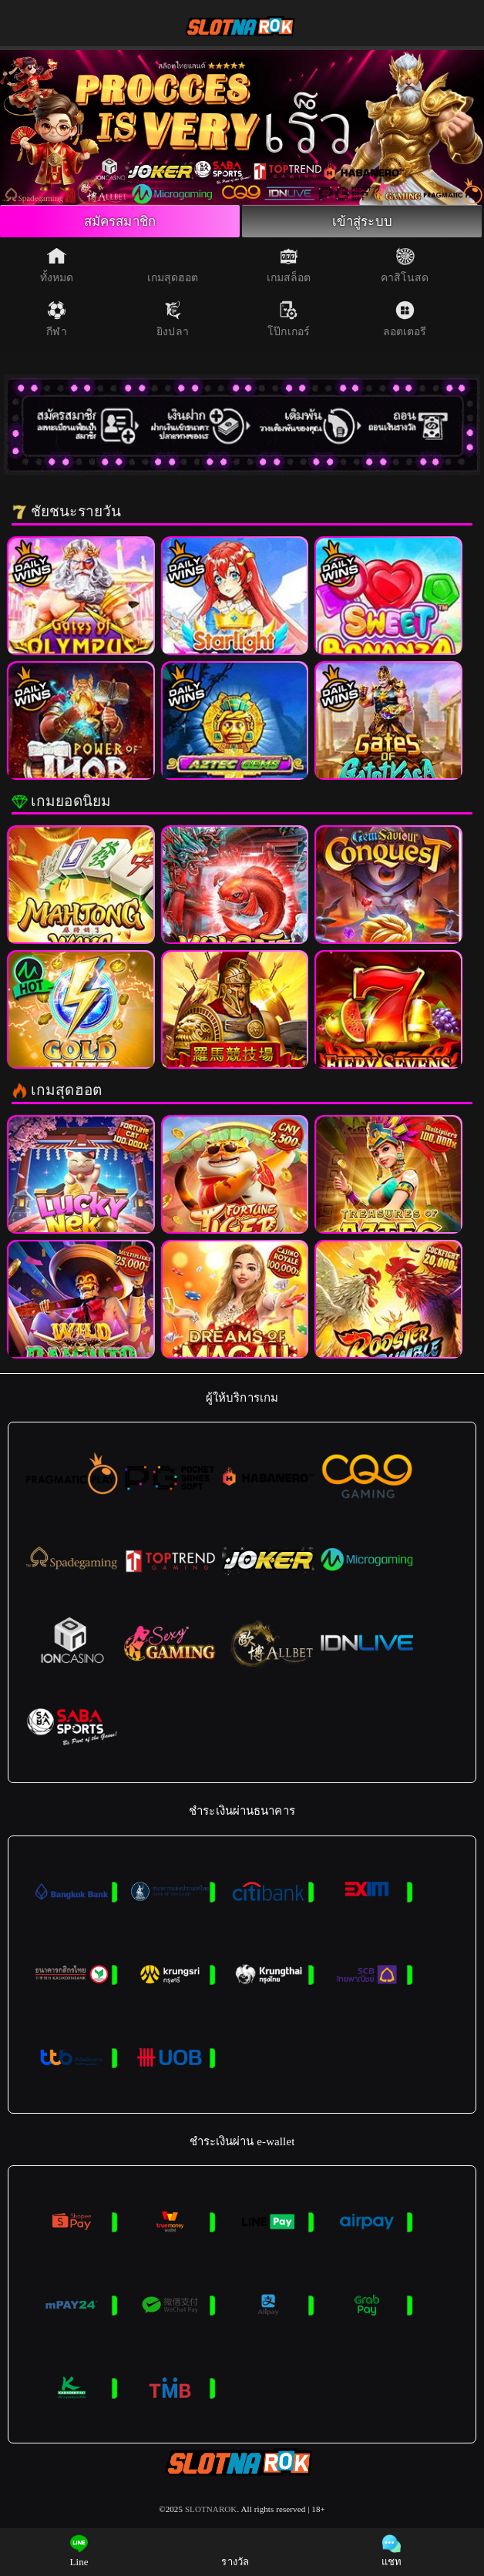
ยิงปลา (172, 322)
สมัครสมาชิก (119, 222)
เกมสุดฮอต (173, 268)
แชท (391, 2551)
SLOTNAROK (211, 2511)
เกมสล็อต (289, 268)
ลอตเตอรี (405, 322)
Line (79, 2551)
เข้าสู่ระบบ (362, 222)
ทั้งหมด (57, 268)
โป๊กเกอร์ (288, 322)
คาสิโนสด (405, 268)
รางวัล (235, 2551)
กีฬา (56, 322)
